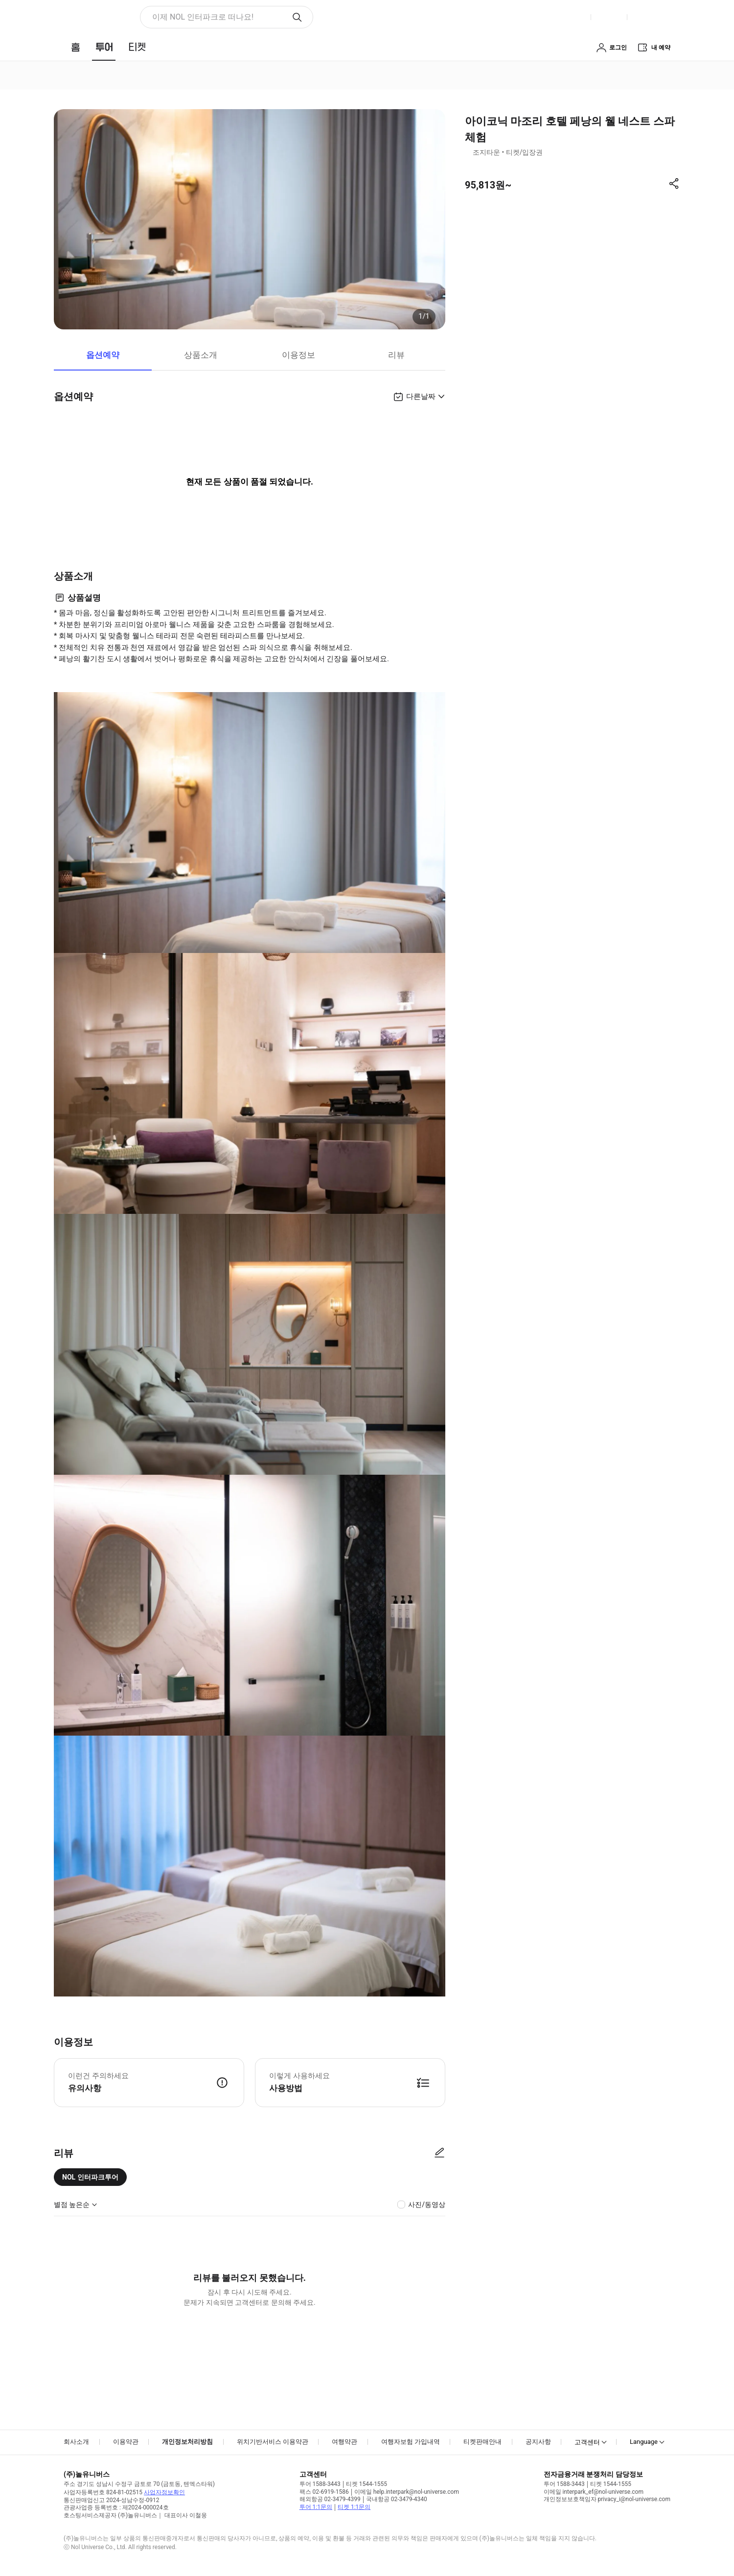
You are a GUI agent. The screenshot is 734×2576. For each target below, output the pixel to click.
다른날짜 (421, 396)
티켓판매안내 (482, 2441)
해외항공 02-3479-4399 (330, 2499)
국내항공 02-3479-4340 (396, 2499)
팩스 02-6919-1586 (324, 2491)
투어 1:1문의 (315, 2507)
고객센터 (587, 2442)
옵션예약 (102, 355)
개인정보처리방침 (187, 2441)
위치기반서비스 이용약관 (272, 2441)
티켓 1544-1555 (366, 2484)
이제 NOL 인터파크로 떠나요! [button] (202, 17)
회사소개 (76, 2441)
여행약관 (344, 2441)
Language (644, 2441)
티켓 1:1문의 (354, 2507)
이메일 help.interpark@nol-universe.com (406, 2491)
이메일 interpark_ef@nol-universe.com (593, 2491)
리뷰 (396, 355)
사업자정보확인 (164, 2492)
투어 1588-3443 (320, 2484)
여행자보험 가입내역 (410, 2441)
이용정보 (298, 355)
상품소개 (200, 355)
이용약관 (125, 2441)
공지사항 (538, 2441)
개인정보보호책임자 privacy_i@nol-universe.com (607, 2499)
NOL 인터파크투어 (90, 2177)
